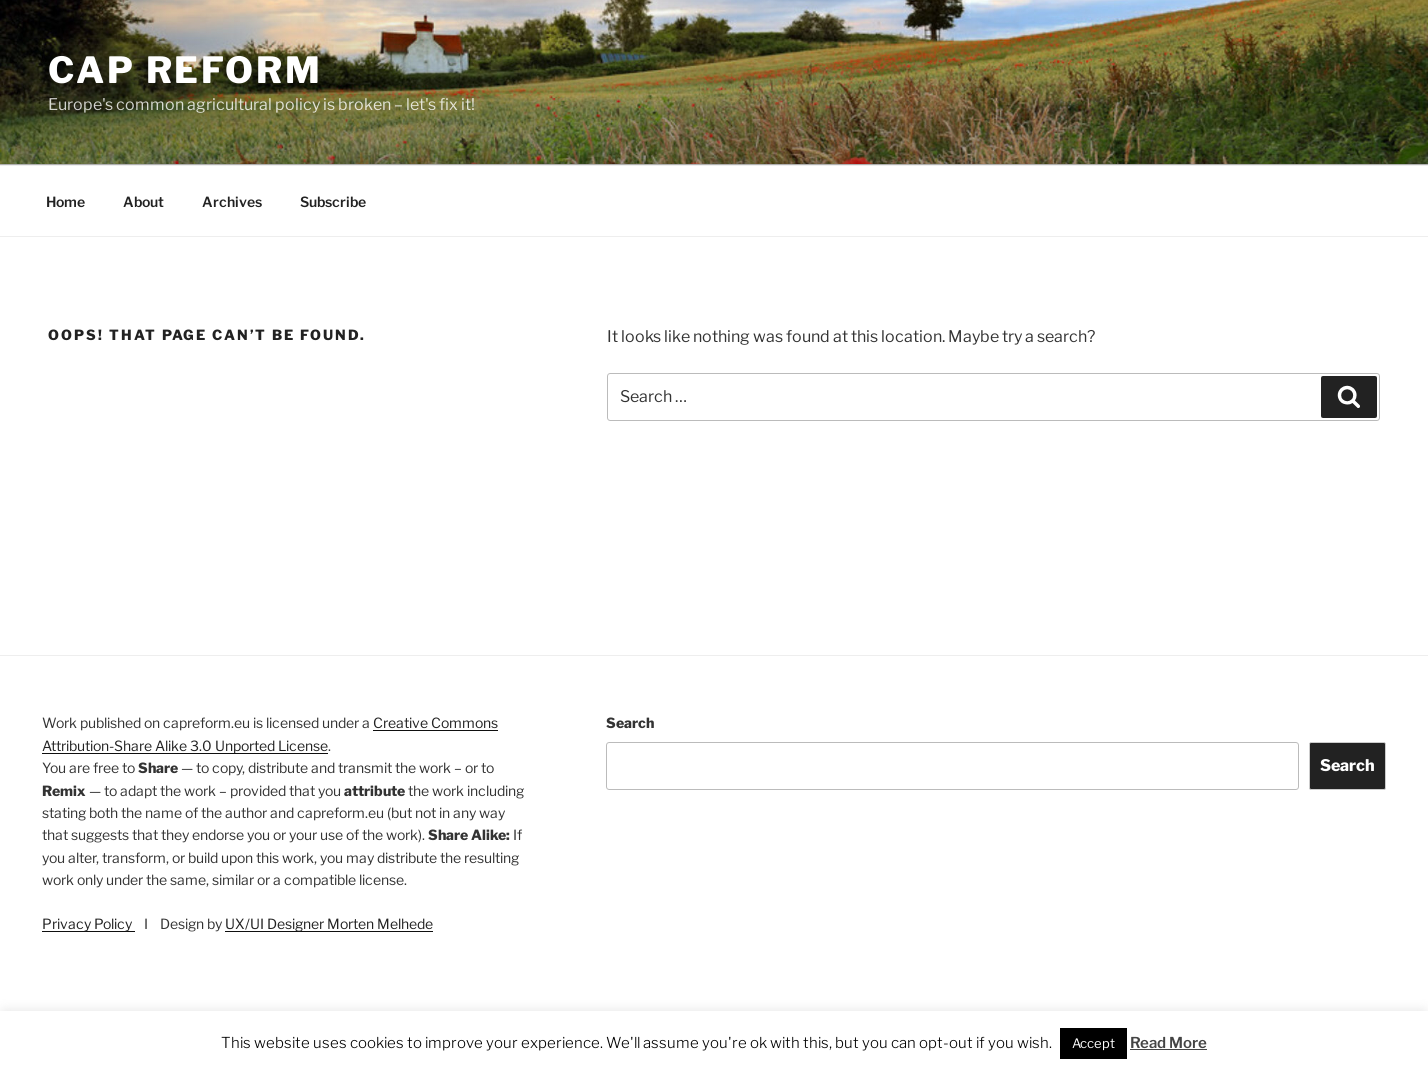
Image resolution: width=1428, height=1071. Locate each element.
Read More (1168, 1043)
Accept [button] (1093, 1043)
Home (65, 201)
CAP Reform (185, 70)
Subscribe (333, 201)
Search (630, 722)
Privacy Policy (88, 923)
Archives (232, 201)
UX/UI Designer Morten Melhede (329, 923)
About (143, 201)
